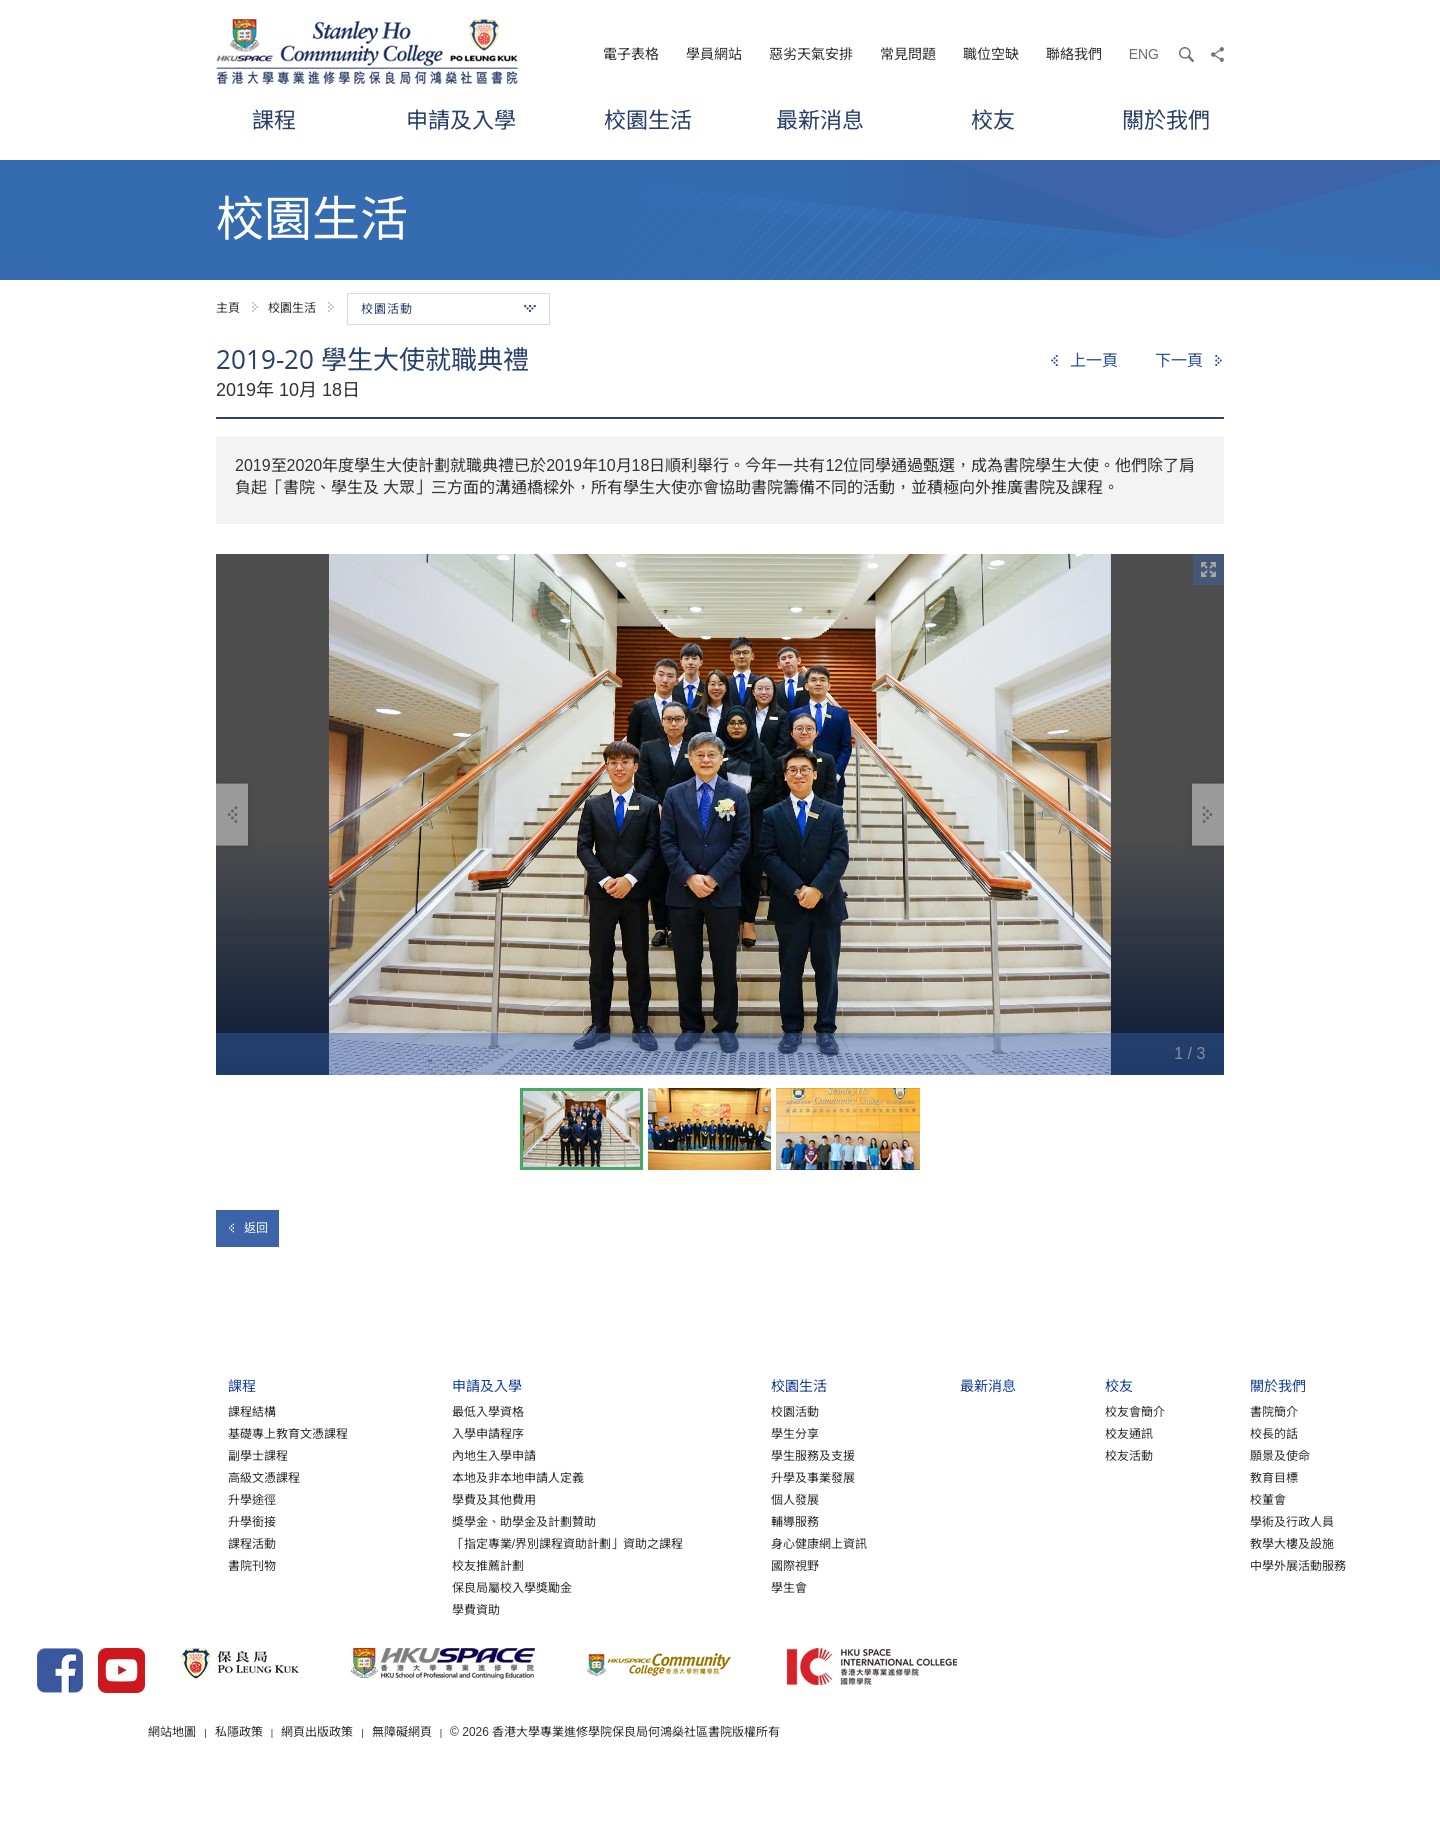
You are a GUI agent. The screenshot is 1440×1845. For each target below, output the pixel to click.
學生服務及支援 (717, 1475)
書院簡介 (1177, 1431)
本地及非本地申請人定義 (421, 1497)
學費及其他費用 (397, 1519)
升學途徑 (156, 1519)
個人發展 (699, 1519)
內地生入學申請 (397, 1475)
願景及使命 (1183, 1475)
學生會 (693, 1607)
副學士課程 (162, 1475)
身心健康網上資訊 (723, 1563)
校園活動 (699, 1431)
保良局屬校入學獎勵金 (415, 1607)
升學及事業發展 (717, 1497)
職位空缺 (991, 54)
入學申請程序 (391, 1453)
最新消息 (820, 119)
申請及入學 (461, 119)
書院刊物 (156, 1585)
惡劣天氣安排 (811, 54)
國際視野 (699, 1585)
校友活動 (1032, 1475)
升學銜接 (156, 1541)
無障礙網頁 (639, 1784)
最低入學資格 (391, 1431)
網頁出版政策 (554, 1784)
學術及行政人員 (1195, 1541)
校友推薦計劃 (391, 1585)
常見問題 (908, 54)
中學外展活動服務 (1201, 1585)
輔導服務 (699, 1541)
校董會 (1171, 1519)
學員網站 (714, 54)
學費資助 (379, 1629)
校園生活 (648, 119)
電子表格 (631, 54)
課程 (274, 119)
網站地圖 (408, 1784)
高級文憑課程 (168, 1497)
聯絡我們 (1074, 54)
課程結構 (156, 1431)
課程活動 (156, 1563)
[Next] (1189, 361)
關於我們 (1166, 119)
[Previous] (1083, 361)
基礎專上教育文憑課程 (192, 1453)
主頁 (228, 308)
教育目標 (1177, 1497)
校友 (993, 119)
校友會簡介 (1038, 1431)
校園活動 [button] (448, 309)
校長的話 (1177, 1453)
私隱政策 (475, 1784)
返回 (247, 1228)
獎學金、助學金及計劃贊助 (427, 1541)
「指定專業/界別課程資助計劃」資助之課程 (470, 1563)
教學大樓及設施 (1195, 1563)
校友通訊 (1032, 1453)
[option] (720, 814)
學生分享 (699, 1453)
